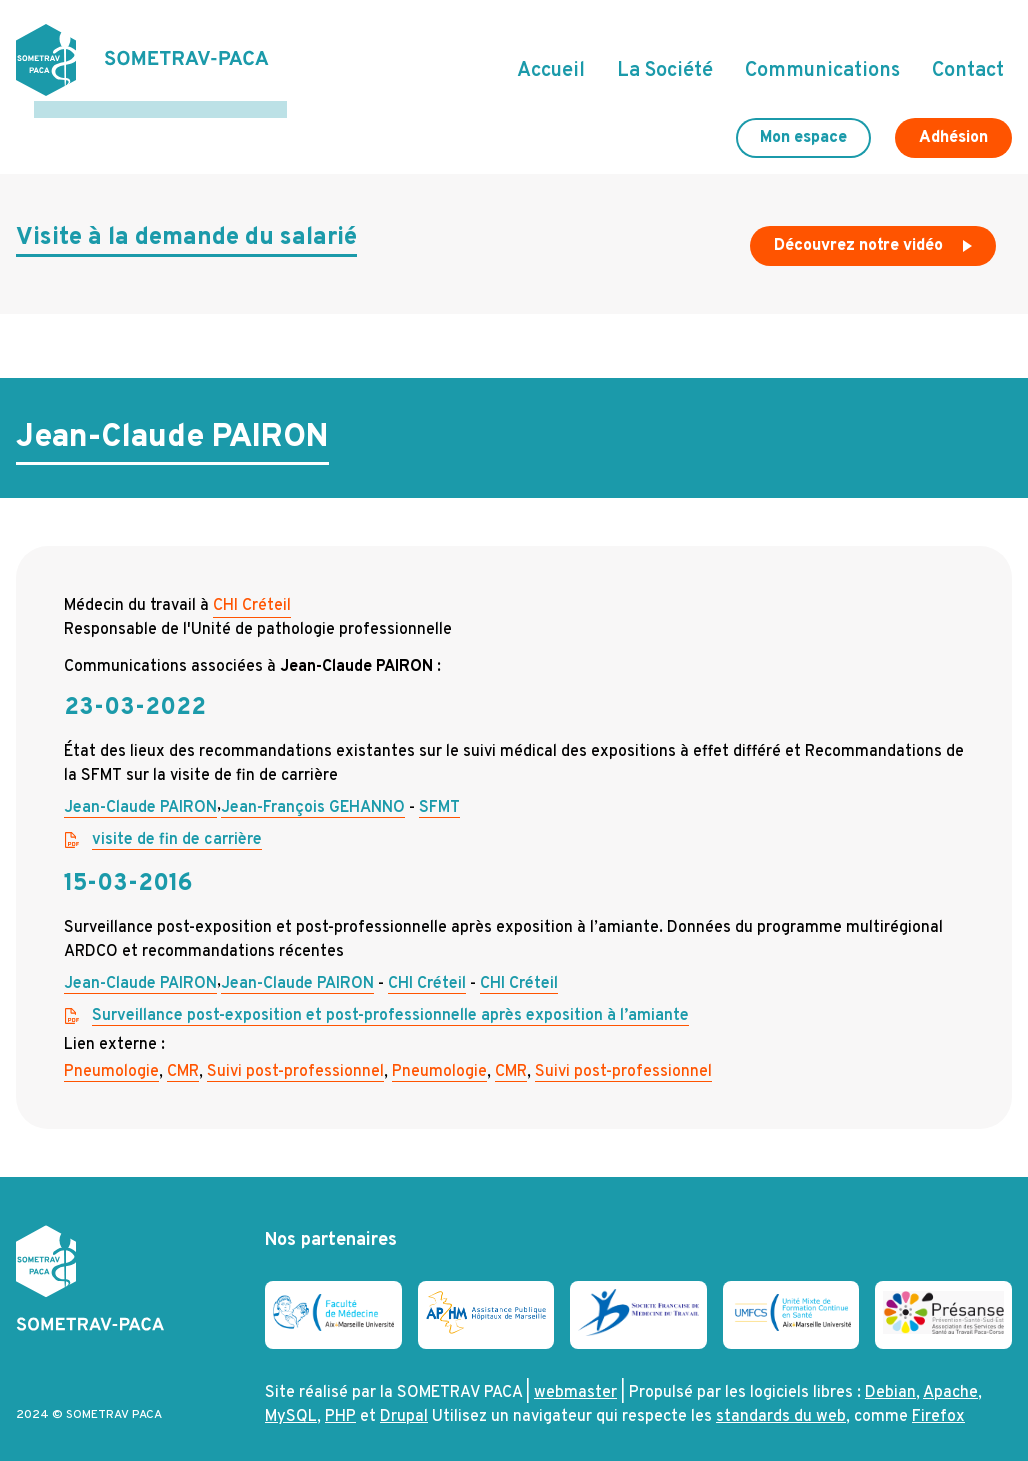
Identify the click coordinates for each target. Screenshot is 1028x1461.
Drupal (404, 1401)
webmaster (575, 1377)
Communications (822, 63)
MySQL (291, 1401)
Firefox (938, 1401)
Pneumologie (111, 1055)
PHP (340, 1401)
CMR (183, 1055)
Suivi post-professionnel (295, 1055)
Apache (950, 1377)
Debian (890, 1377)
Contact (968, 63)
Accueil (551, 63)
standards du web (781, 1401)
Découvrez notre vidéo (875, 234)
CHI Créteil (252, 589)
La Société (665, 63)
